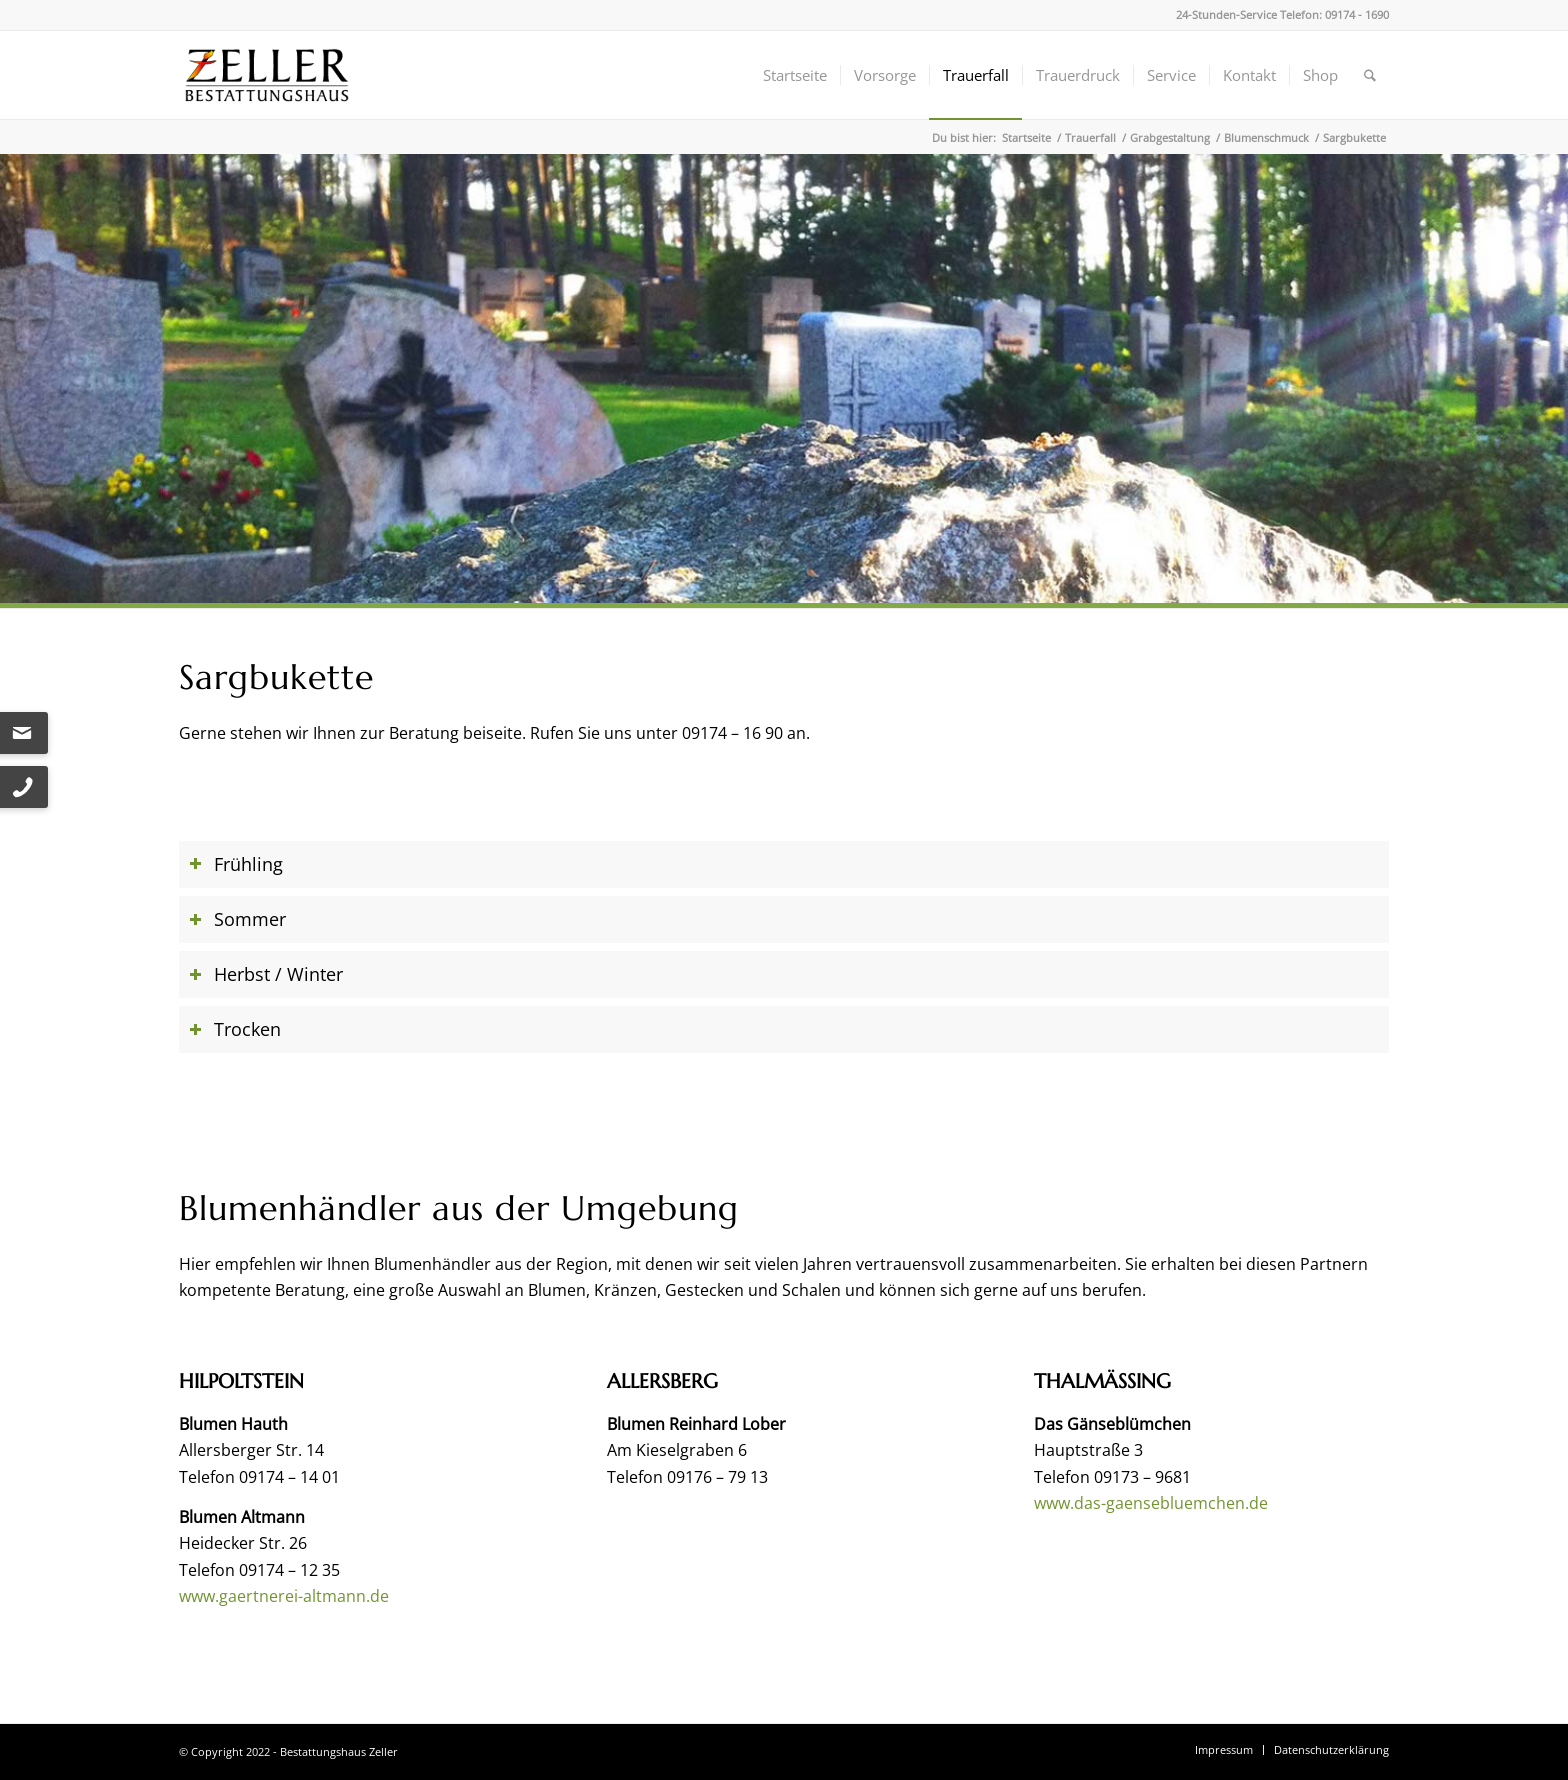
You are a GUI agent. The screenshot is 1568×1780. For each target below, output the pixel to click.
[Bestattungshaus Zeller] (267, 75)
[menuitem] (795, 75)
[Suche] (1370, 75)
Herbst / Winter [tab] (266, 974)
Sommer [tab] (237, 919)
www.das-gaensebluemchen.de (1151, 1503)
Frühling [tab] (236, 864)
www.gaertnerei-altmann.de (284, 1596)
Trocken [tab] (235, 1029)
